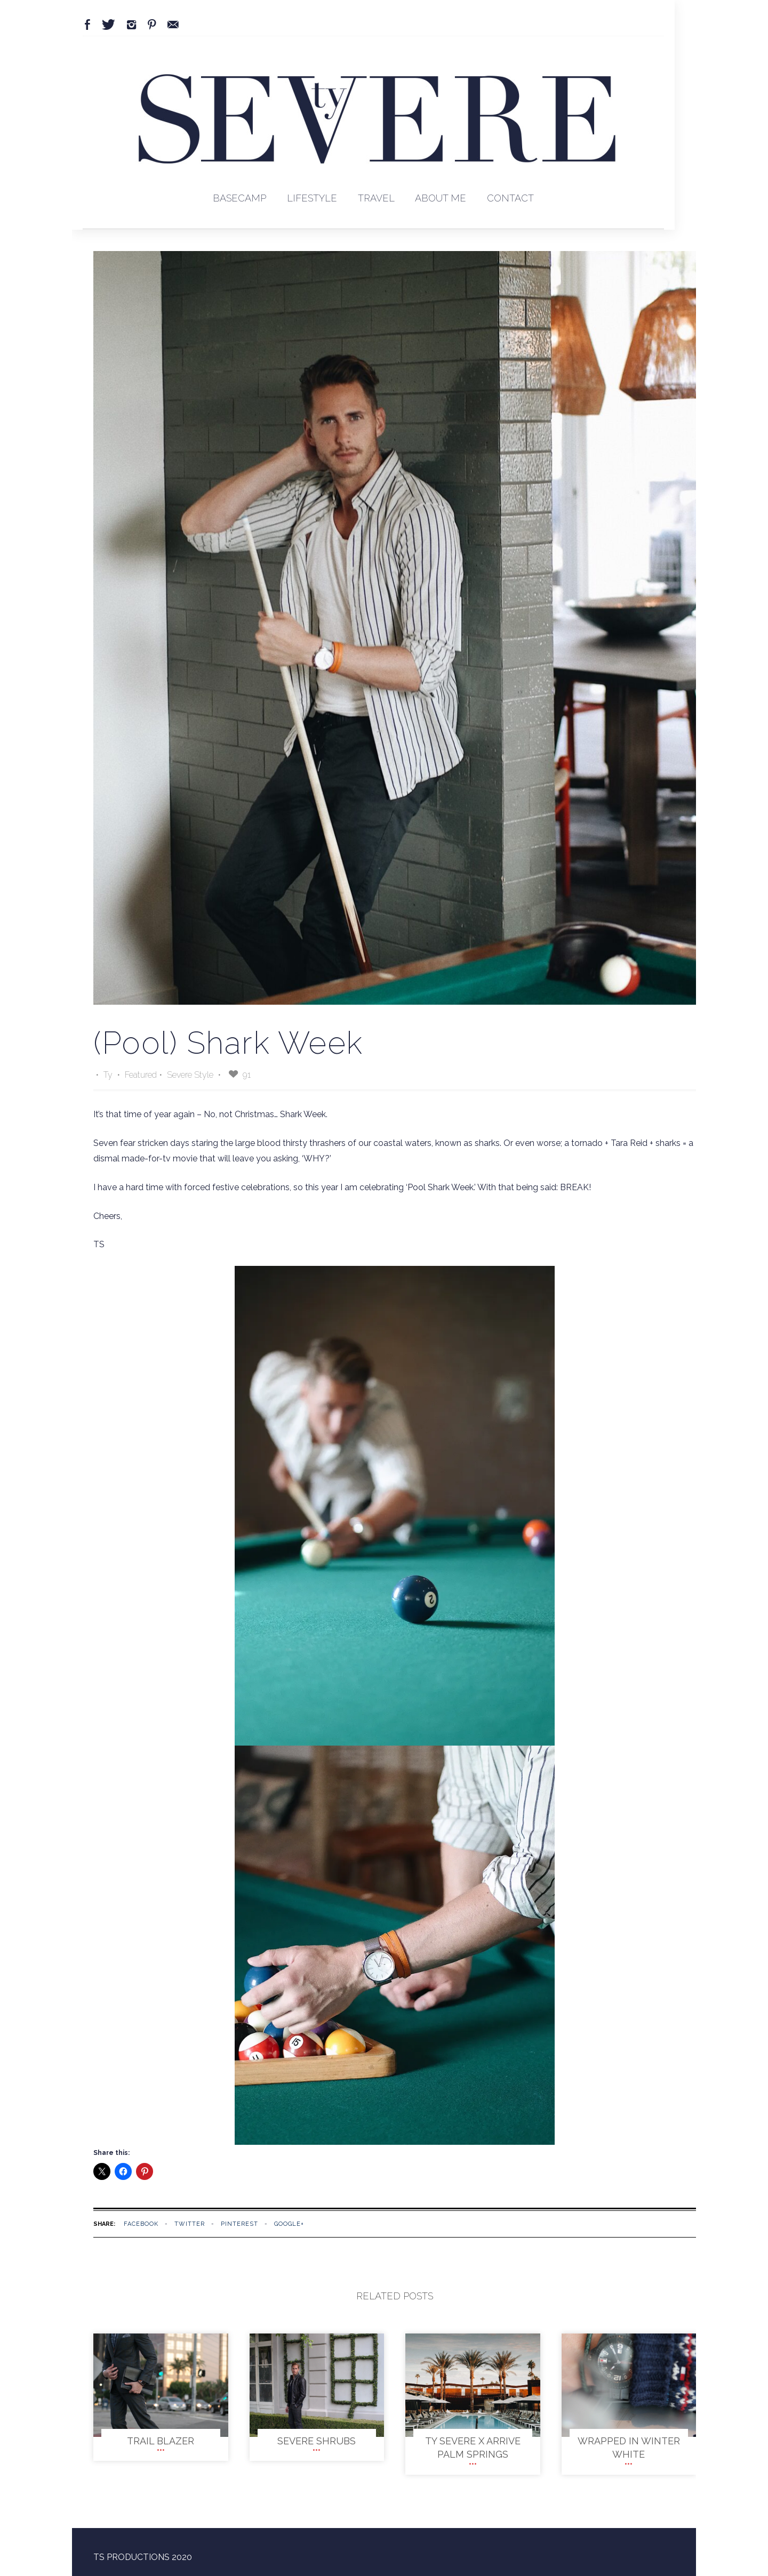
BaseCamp (239, 198)
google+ (289, 2223)
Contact (510, 198)
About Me (440, 198)
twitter (189, 2223)
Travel (376, 198)
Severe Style (190, 1075)
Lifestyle (312, 198)
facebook (141, 2223)
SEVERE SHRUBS (316, 2440)
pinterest (239, 2223)
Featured (141, 1075)
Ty (109, 1075)
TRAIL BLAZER (160, 2440)
